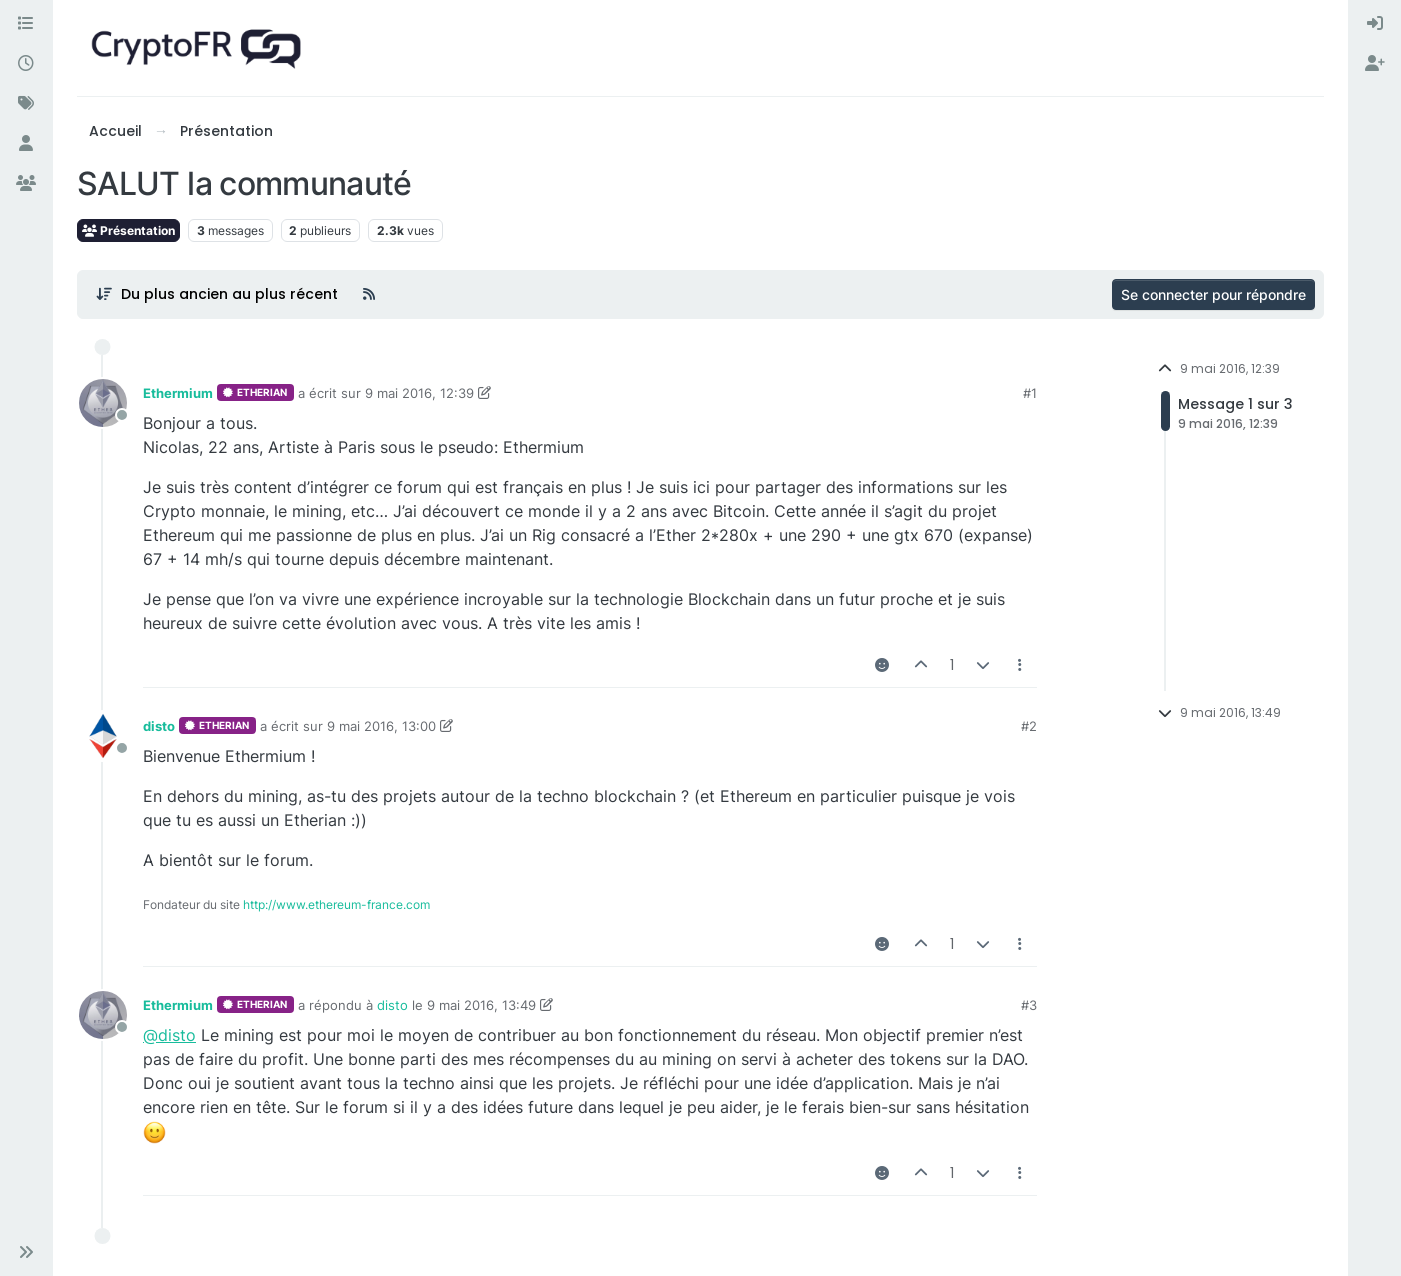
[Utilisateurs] (26, 144)
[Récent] (26, 64)
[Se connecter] (1375, 24)
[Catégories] (26, 24)
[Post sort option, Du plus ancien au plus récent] (216, 294)
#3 (1029, 1005)
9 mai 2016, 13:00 (381, 726)
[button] (26, 1252)
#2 (1029, 726)
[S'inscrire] (1375, 64)
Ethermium (178, 393)
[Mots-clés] (26, 104)
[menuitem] (1375, 24)
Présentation (128, 230)
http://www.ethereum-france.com (336, 904)
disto (159, 726)
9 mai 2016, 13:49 (481, 1005)
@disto (169, 1035)
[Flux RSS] (369, 294)
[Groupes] (26, 184)
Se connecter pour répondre (1213, 294)
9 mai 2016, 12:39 (419, 393)
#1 (1030, 393)
